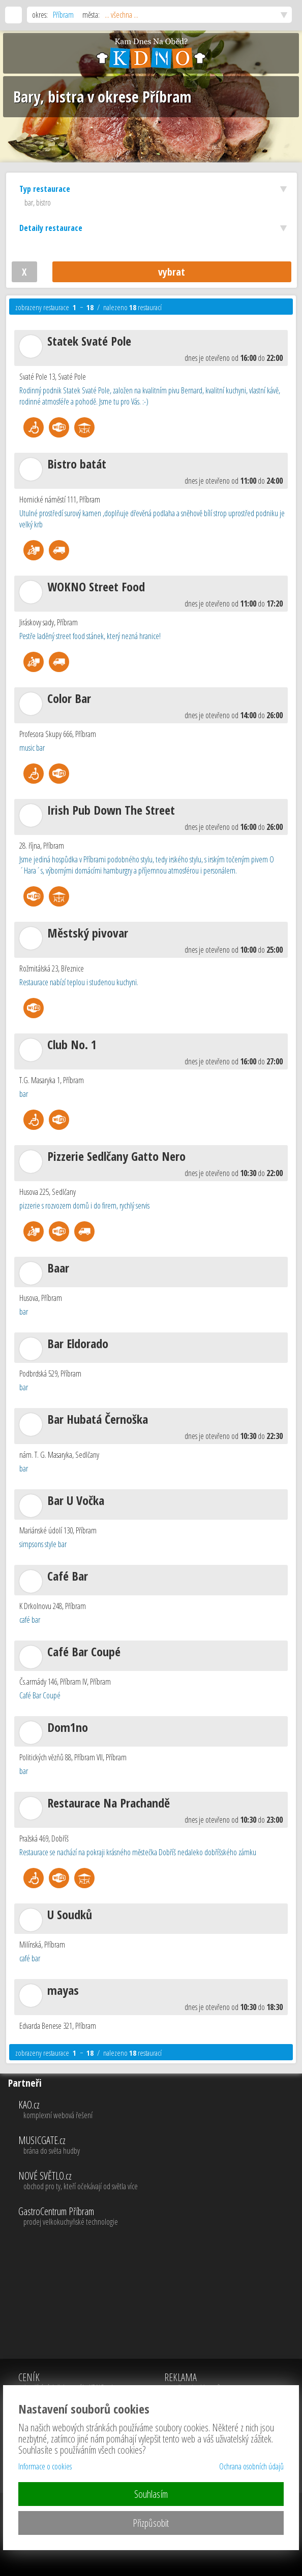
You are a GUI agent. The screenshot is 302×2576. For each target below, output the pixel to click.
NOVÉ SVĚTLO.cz (158, 2181)
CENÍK (71, 2382)
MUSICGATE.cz (158, 2145)
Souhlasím (151, 2494)
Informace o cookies (45, 2466)
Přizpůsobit (151, 2523)
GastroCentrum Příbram (158, 2216)
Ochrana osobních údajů (251, 2466)
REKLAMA (208, 2382)
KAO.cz (158, 2110)
